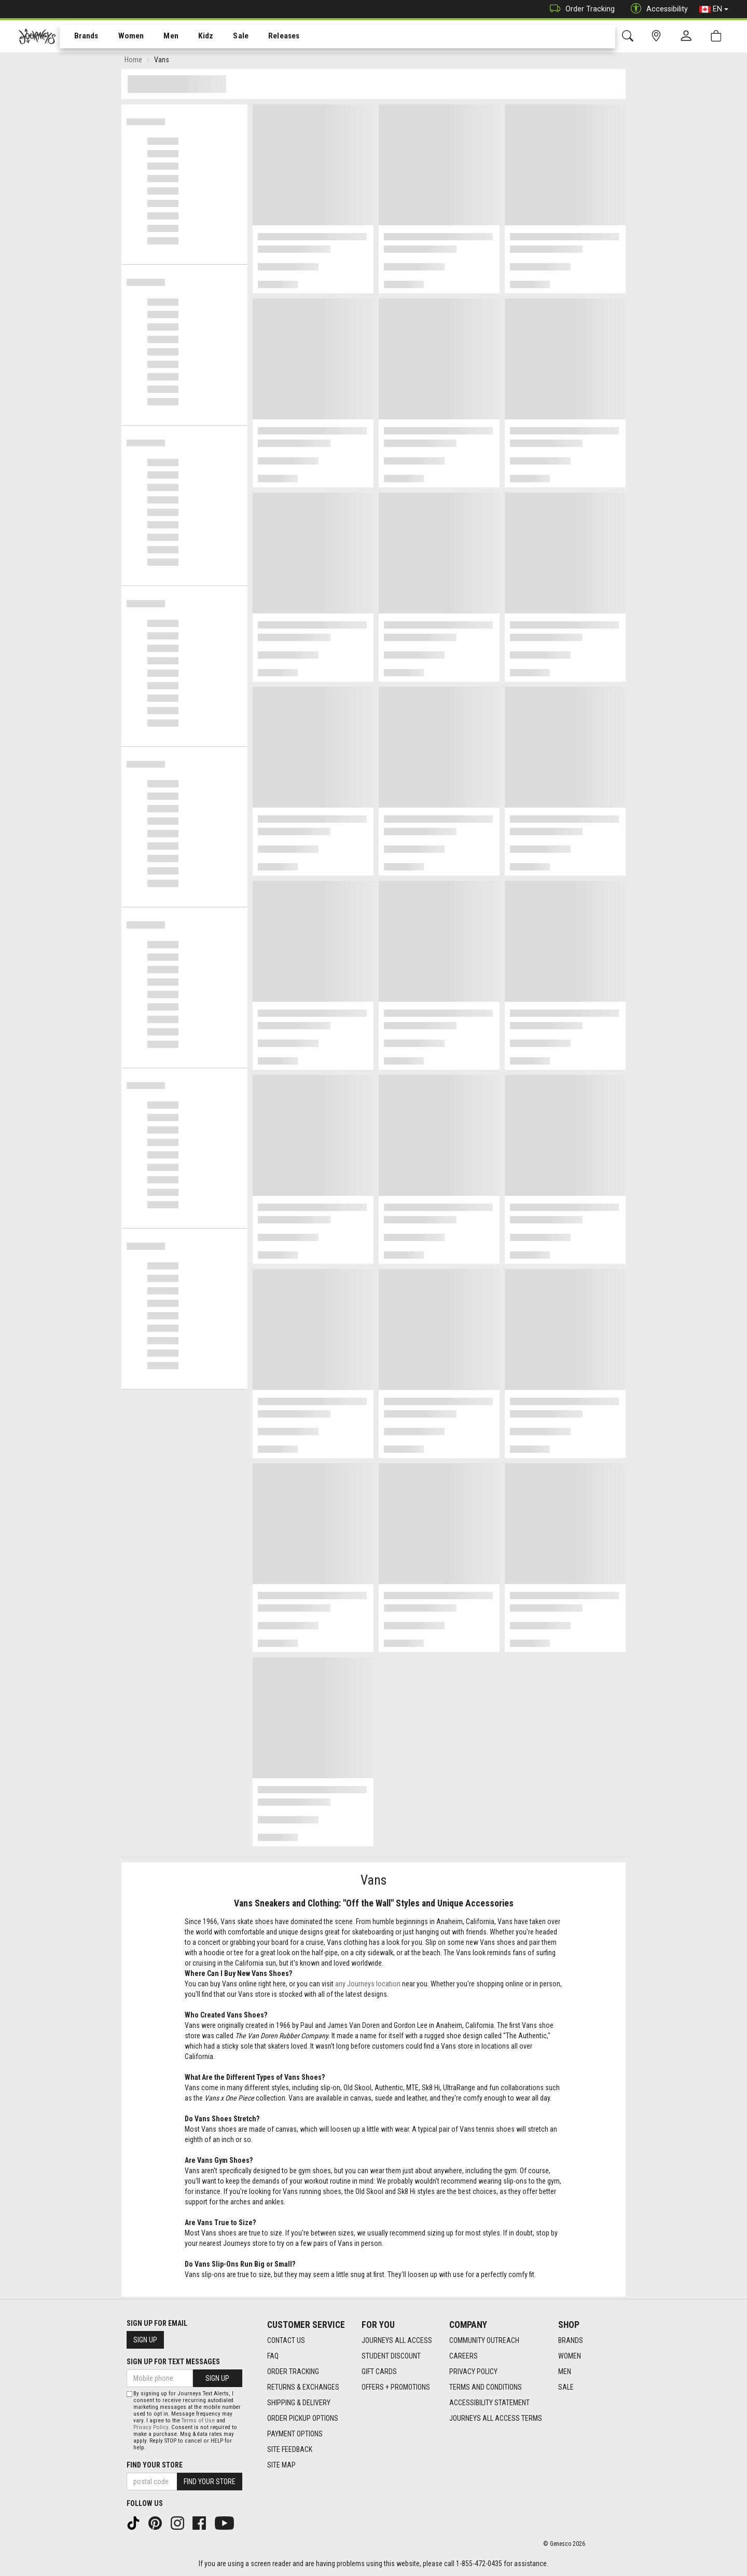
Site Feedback (289, 2449)
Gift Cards (379, 2371)
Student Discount (391, 2356)
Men (161, 37)
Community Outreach (484, 2340)
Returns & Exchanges (303, 2387)
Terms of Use (198, 2420)
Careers (463, 2356)
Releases (268, 37)
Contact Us (286, 2340)
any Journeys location (367, 1986)
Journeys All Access (397, 2340)
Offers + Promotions (396, 2387)
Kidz (194, 37)
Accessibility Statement (489, 2402)
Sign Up (145, 2340)
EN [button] (713, 9)
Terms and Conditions (485, 2387)
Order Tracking (580, 9)
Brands (80, 37)
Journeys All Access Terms (495, 2418)
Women (123, 37)
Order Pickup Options (302, 2418)
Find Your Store (155, 2465)
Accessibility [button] (657, 9)
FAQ (273, 2356)
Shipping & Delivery (298, 2402)
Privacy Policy (473, 2371)
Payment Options (295, 2434)
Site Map (281, 2465)
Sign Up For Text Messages (173, 2361)
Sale (227, 37)
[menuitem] (81, 36)
